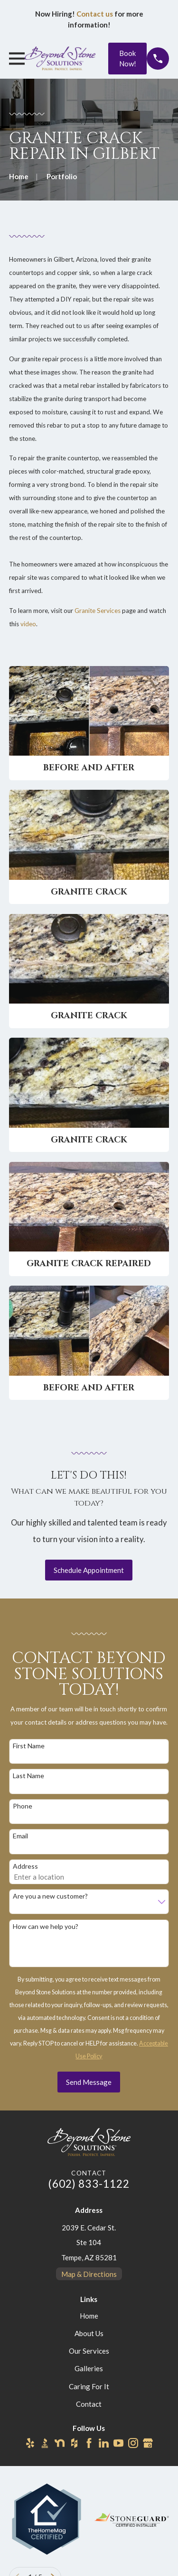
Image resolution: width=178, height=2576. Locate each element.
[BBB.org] (45, 2443)
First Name (29, 1746)
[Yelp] (30, 2443)
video (28, 624)
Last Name (28, 1776)
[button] (89, 723)
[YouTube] (118, 2443)
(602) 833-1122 (89, 2183)
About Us (89, 2333)
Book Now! (127, 58)
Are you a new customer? (50, 1896)
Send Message (89, 2082)
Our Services (89, 2351)
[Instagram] (133, 2443)
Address (25, 1866)
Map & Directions (89, 2274)
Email (20, 1836)
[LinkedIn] (104, 2443)
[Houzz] (74, 2443)
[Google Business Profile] (148, 2443)
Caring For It (89, 2386)
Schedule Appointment (89, 1570)
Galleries (89, 2368)
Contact (89, 2404)
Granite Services (98, 610)
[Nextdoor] (60, 2443)
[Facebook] (89, 2443)
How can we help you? (45, 1926)
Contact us (94, 13)
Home (89, 2315)
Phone (22, 1806)
